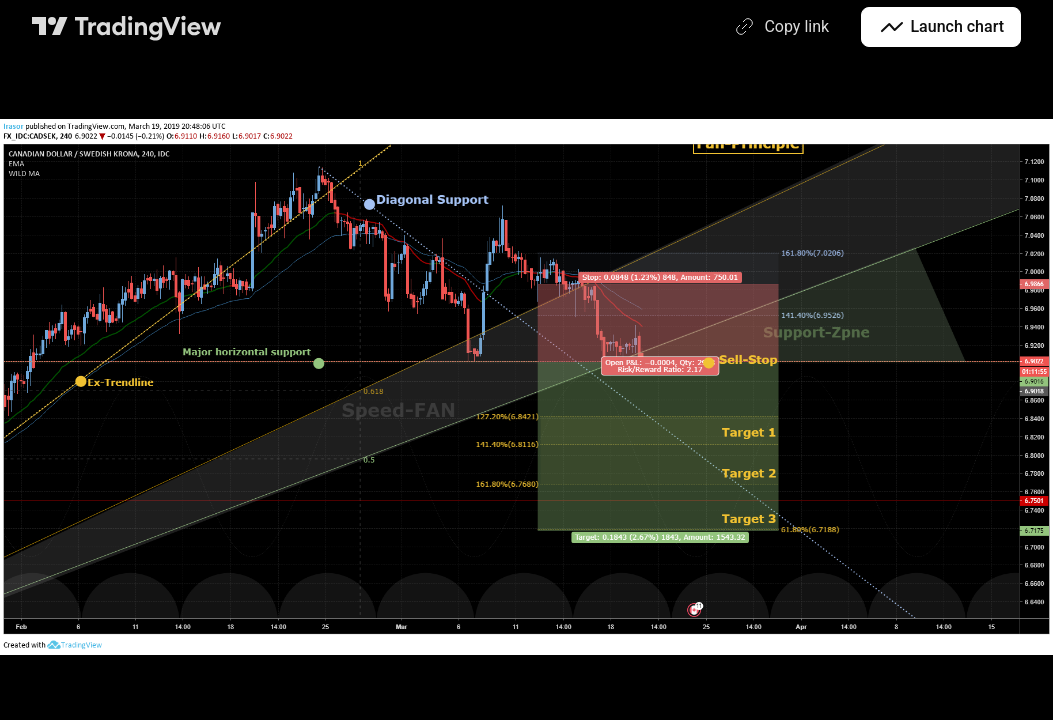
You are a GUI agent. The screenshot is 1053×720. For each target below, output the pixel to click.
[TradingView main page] (127, 27)
